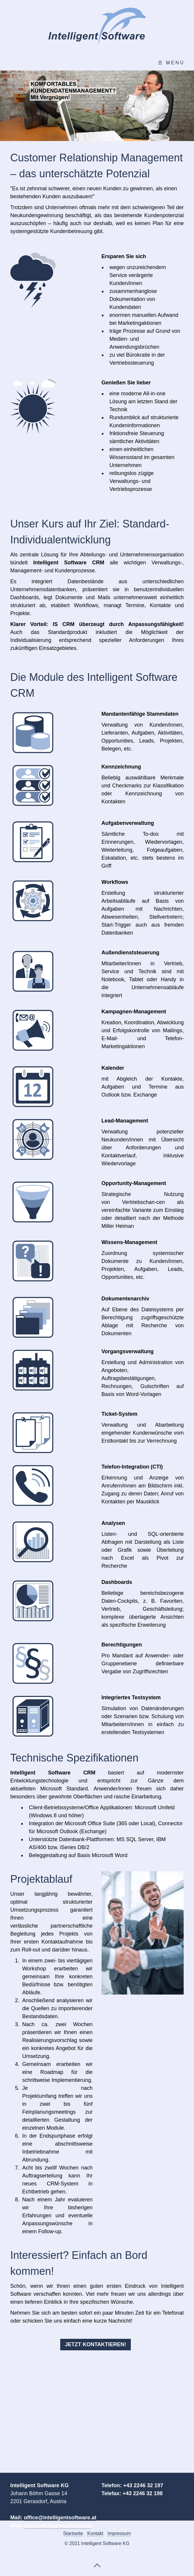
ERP (115, 62)
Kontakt (157, 62)
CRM (81, 62)
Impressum (119, 2533)
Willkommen (32, 62)
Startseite (73, 2533)
